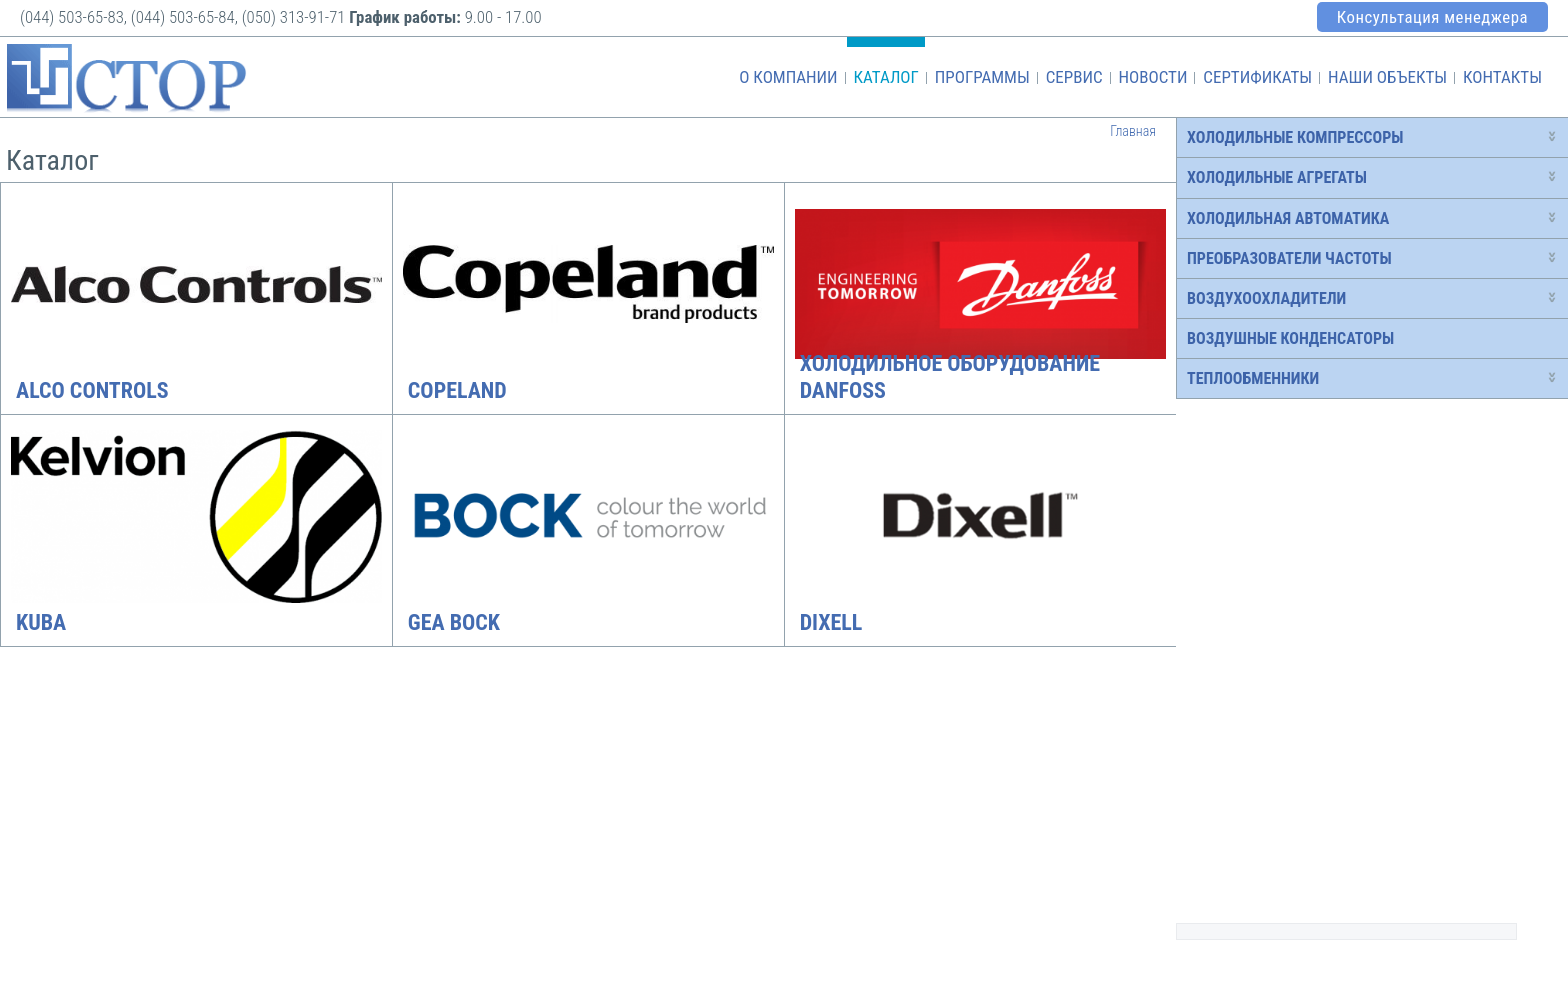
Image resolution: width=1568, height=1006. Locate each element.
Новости (1152, 77)
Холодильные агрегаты (1277, 177)
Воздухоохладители (1266, 298)
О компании (788, 77)
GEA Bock (454, 622)
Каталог (885, 77)
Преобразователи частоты (1289, 258)
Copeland (457, 390)
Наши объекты (1387, 77)
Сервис (1074, 77)
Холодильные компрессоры (1295, 137)
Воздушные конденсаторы (1290, 338)
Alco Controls (92, 390)
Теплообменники (1253, 378)
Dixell (831, 622)
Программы (982, 77)
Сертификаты (1257, 77)
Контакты (1502, 77)
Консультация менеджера (1432, 17)
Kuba (41, 622)
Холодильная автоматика (1288, 218)
